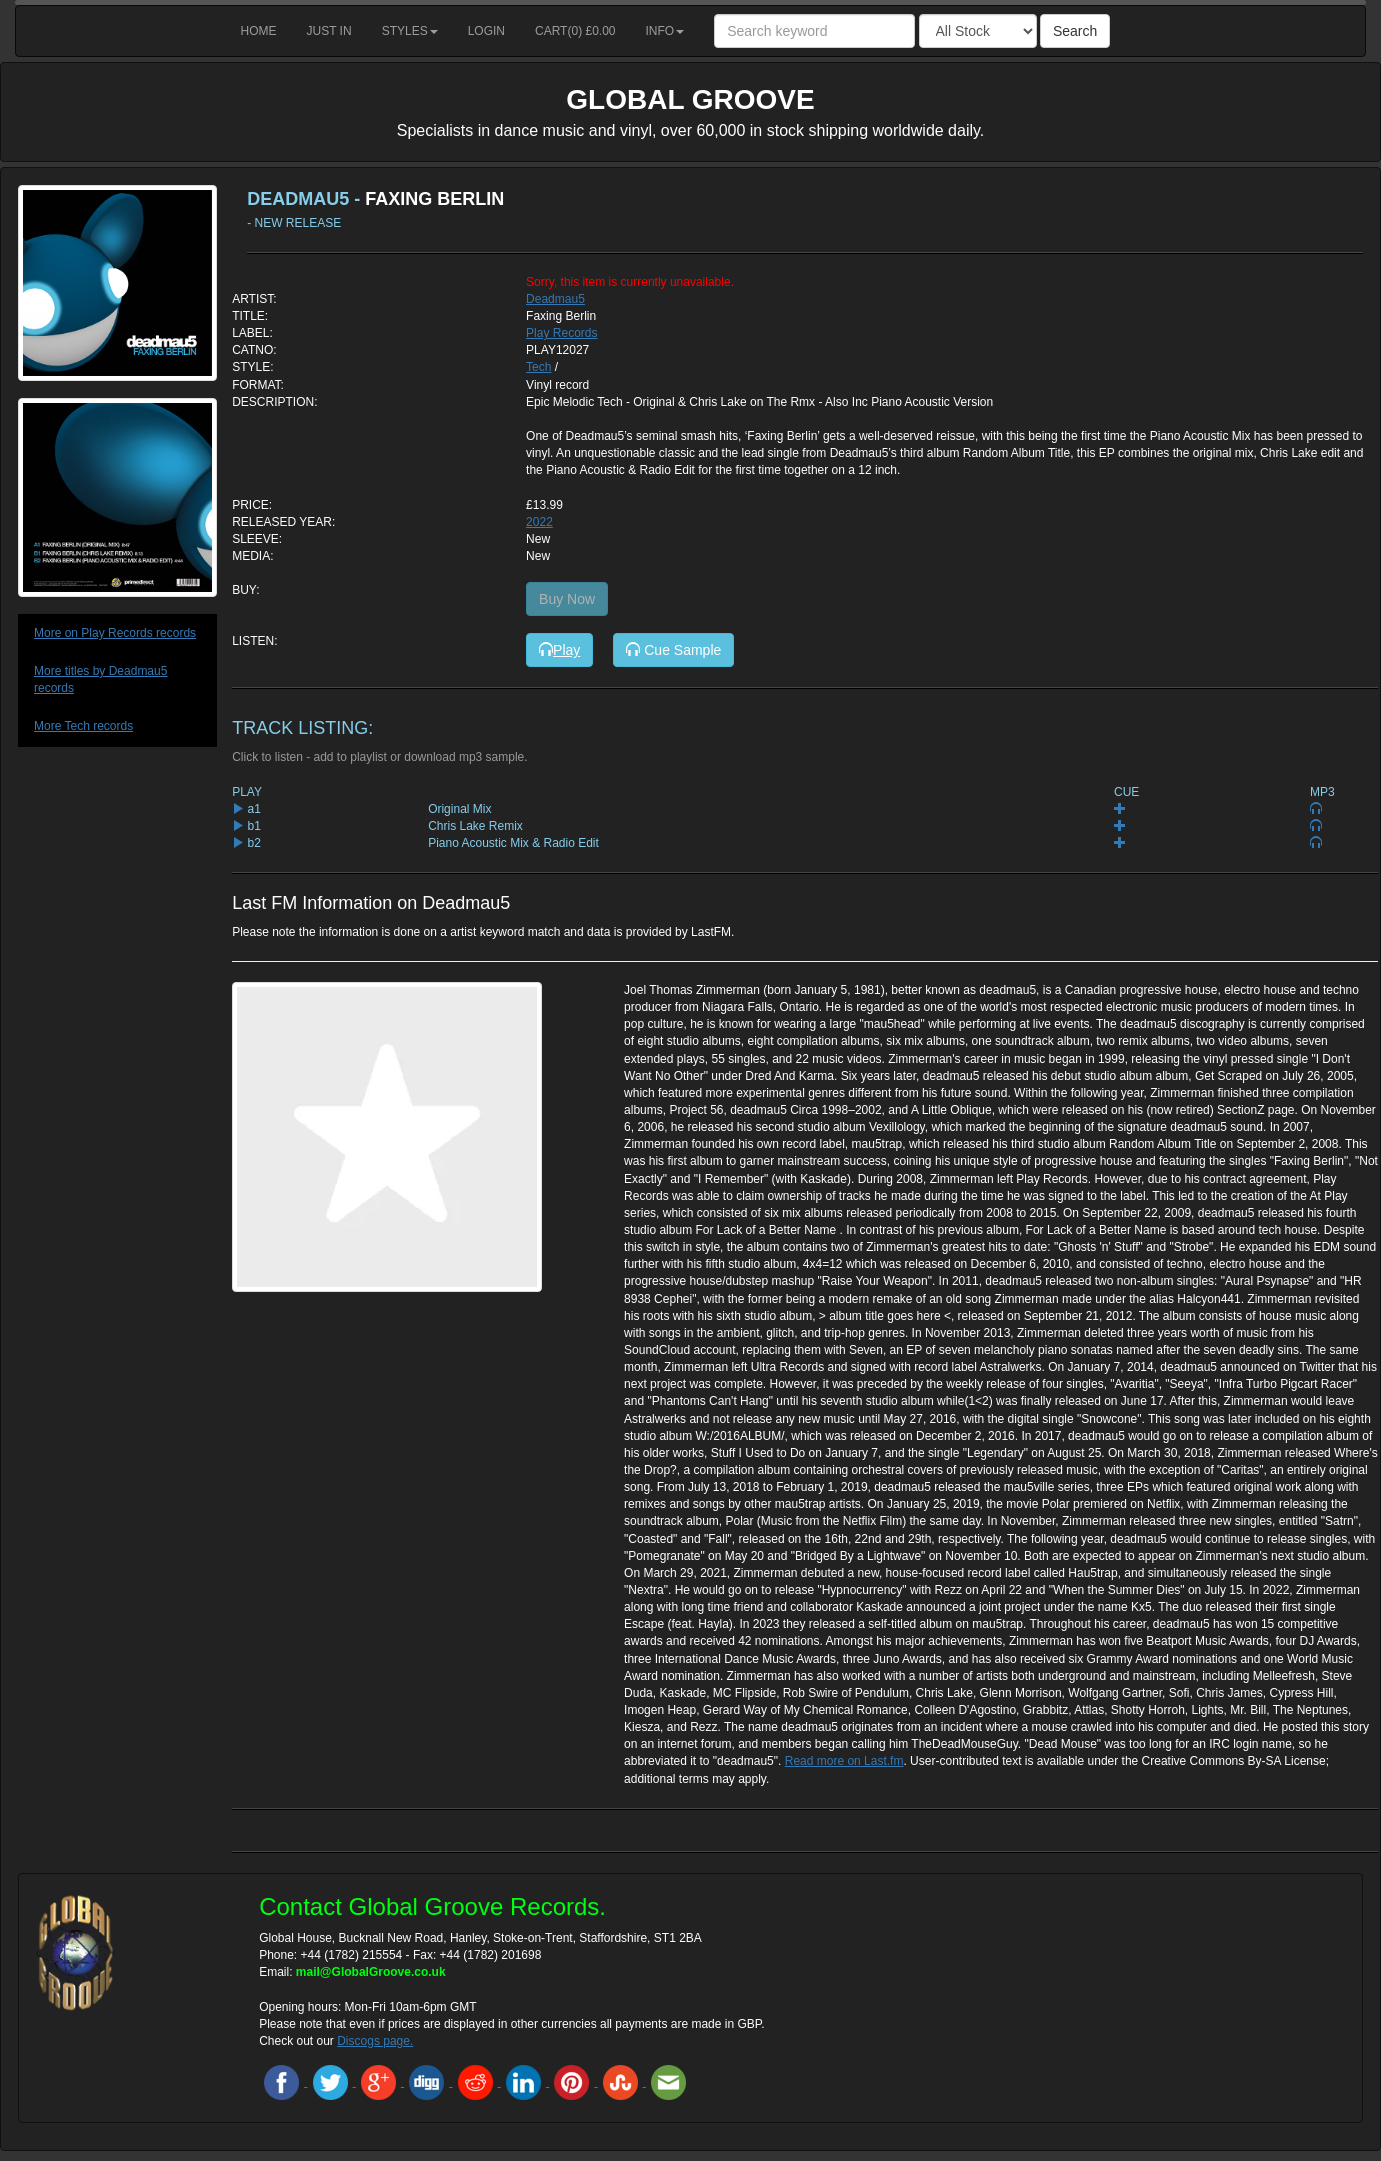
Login (486, 31)
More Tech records (83, 726)
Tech (538, 367)
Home (259, 31)
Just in (329, 31)
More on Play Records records (115, 633)
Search (1075, 31)
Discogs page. (375, 2041)
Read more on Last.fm (844, 1761)
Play (559, 650)
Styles (410, 31)
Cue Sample (673, 650)
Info (665, 31)
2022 (539, 522)
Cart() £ (575, 31)
